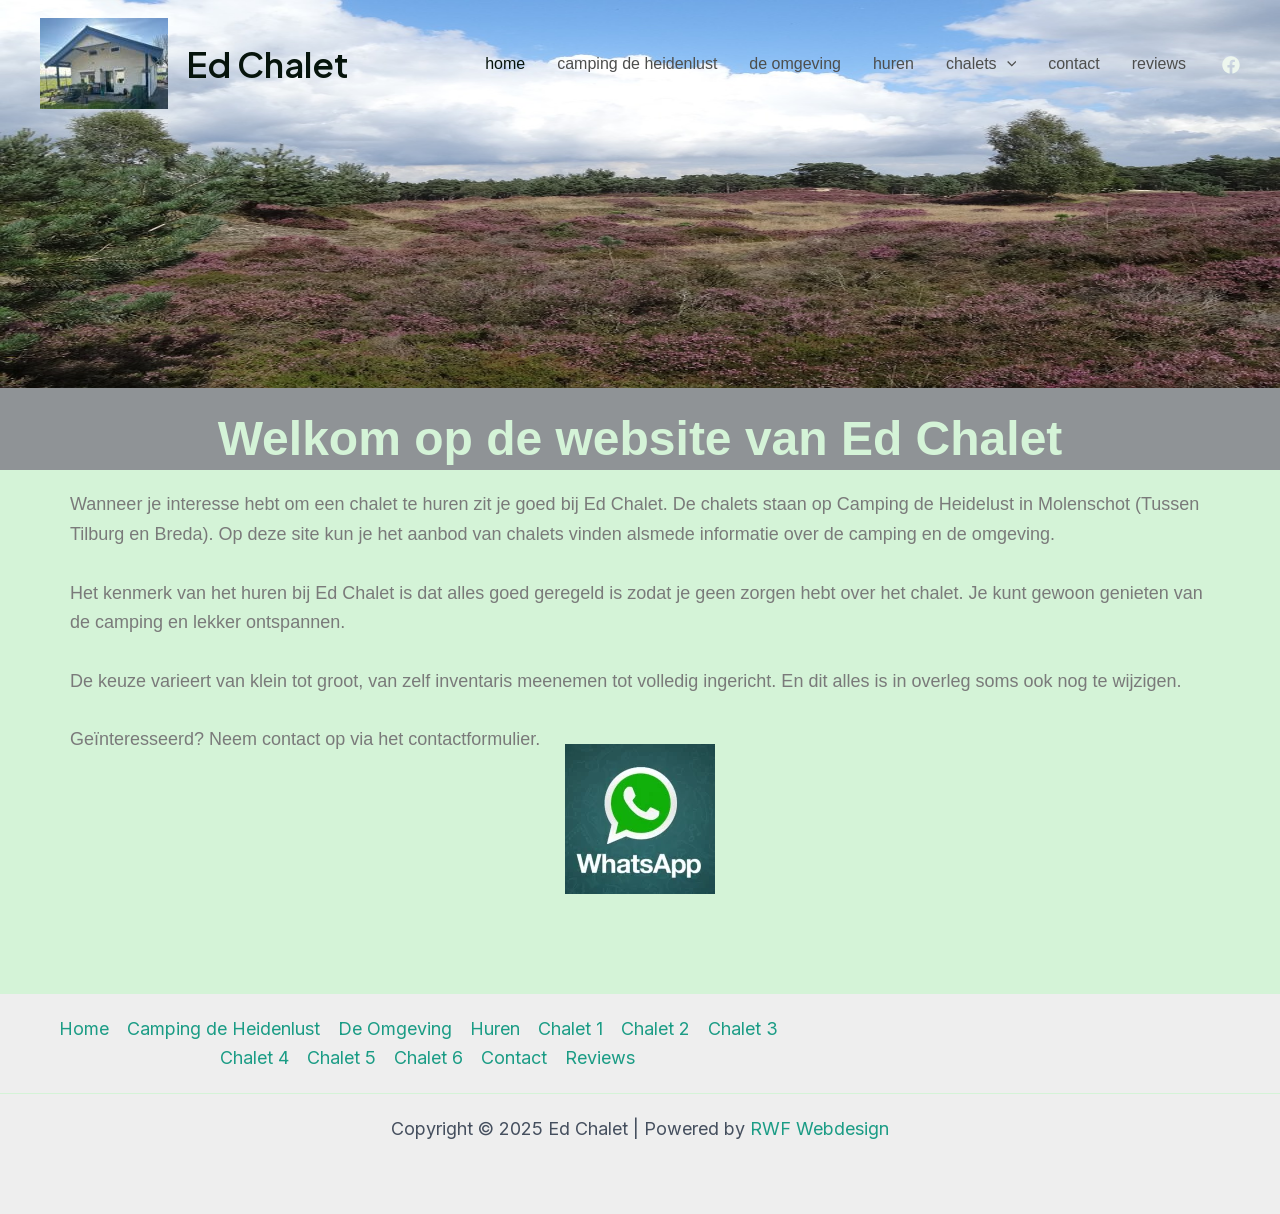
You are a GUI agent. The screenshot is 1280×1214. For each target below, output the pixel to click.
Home (505, 63)
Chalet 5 (341, 1057)
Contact (1074, 63)
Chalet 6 (428, 1057)
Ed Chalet (267, 64)
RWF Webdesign (819, 1128)
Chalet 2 (655, 1028)
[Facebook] (1231, 65)
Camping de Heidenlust (637, 63)
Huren (893, 63)
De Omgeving (795, 63)
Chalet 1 (570, 1028)
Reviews (1159, 63)
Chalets (981, 64)
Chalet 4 (254, 1057)
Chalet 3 (743, 1028)
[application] (1007, 64)
